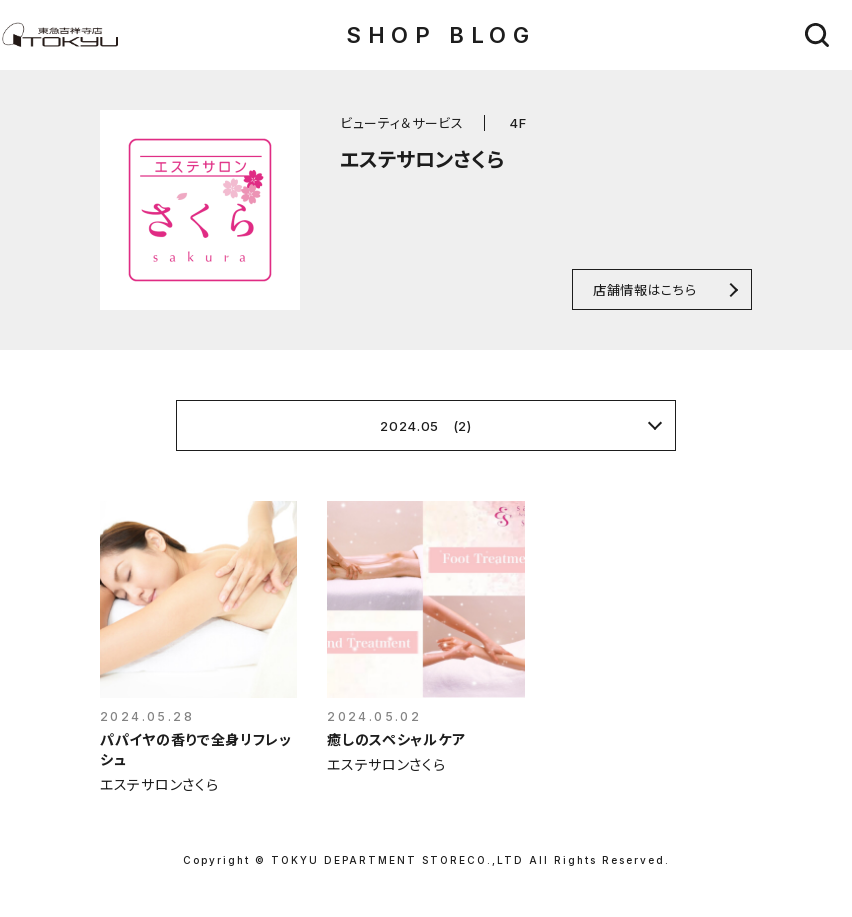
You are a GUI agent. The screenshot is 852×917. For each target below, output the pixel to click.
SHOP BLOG (440, 35)
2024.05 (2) (425, 426)
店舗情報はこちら (644, 289)
